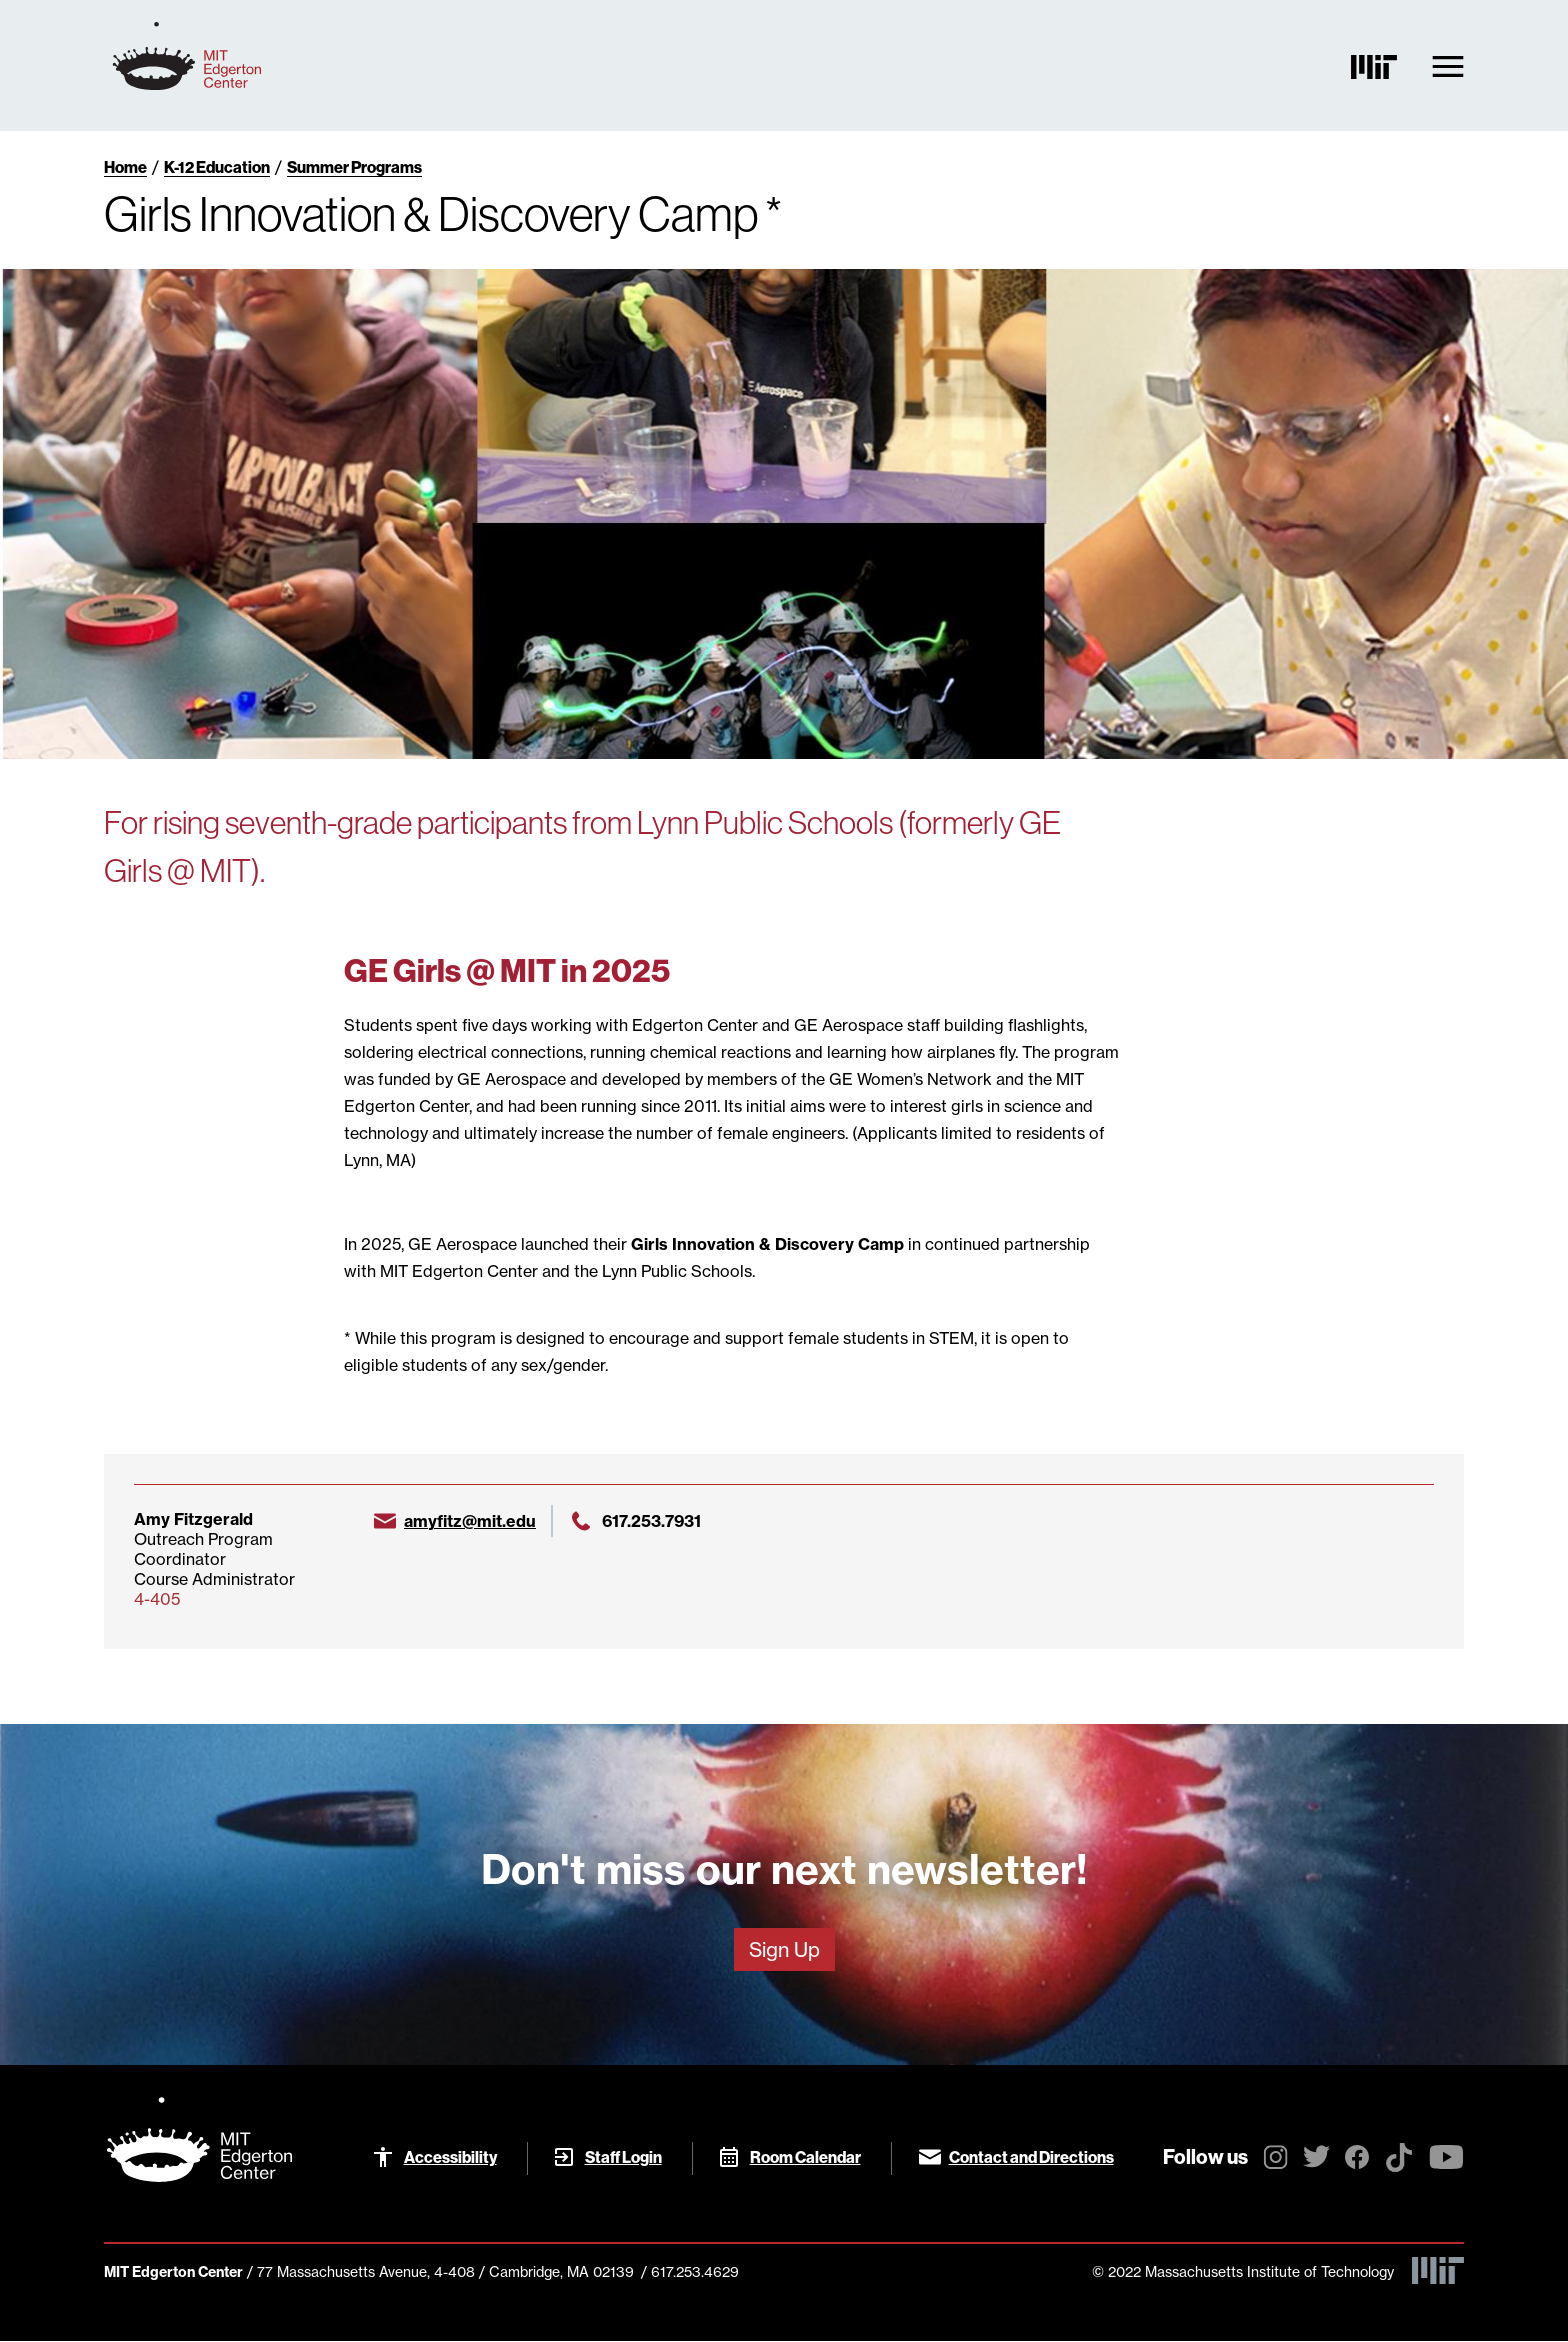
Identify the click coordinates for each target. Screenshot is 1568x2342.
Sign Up (784, 1949)
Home (125, 167)
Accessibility (450, 2157)
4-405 (157, 1599)
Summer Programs (354, 167)
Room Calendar (805, 2157)
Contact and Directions (1031, 2157)
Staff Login (623, 2157)
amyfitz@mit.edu (470, 1521)
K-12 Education (217, 167)
